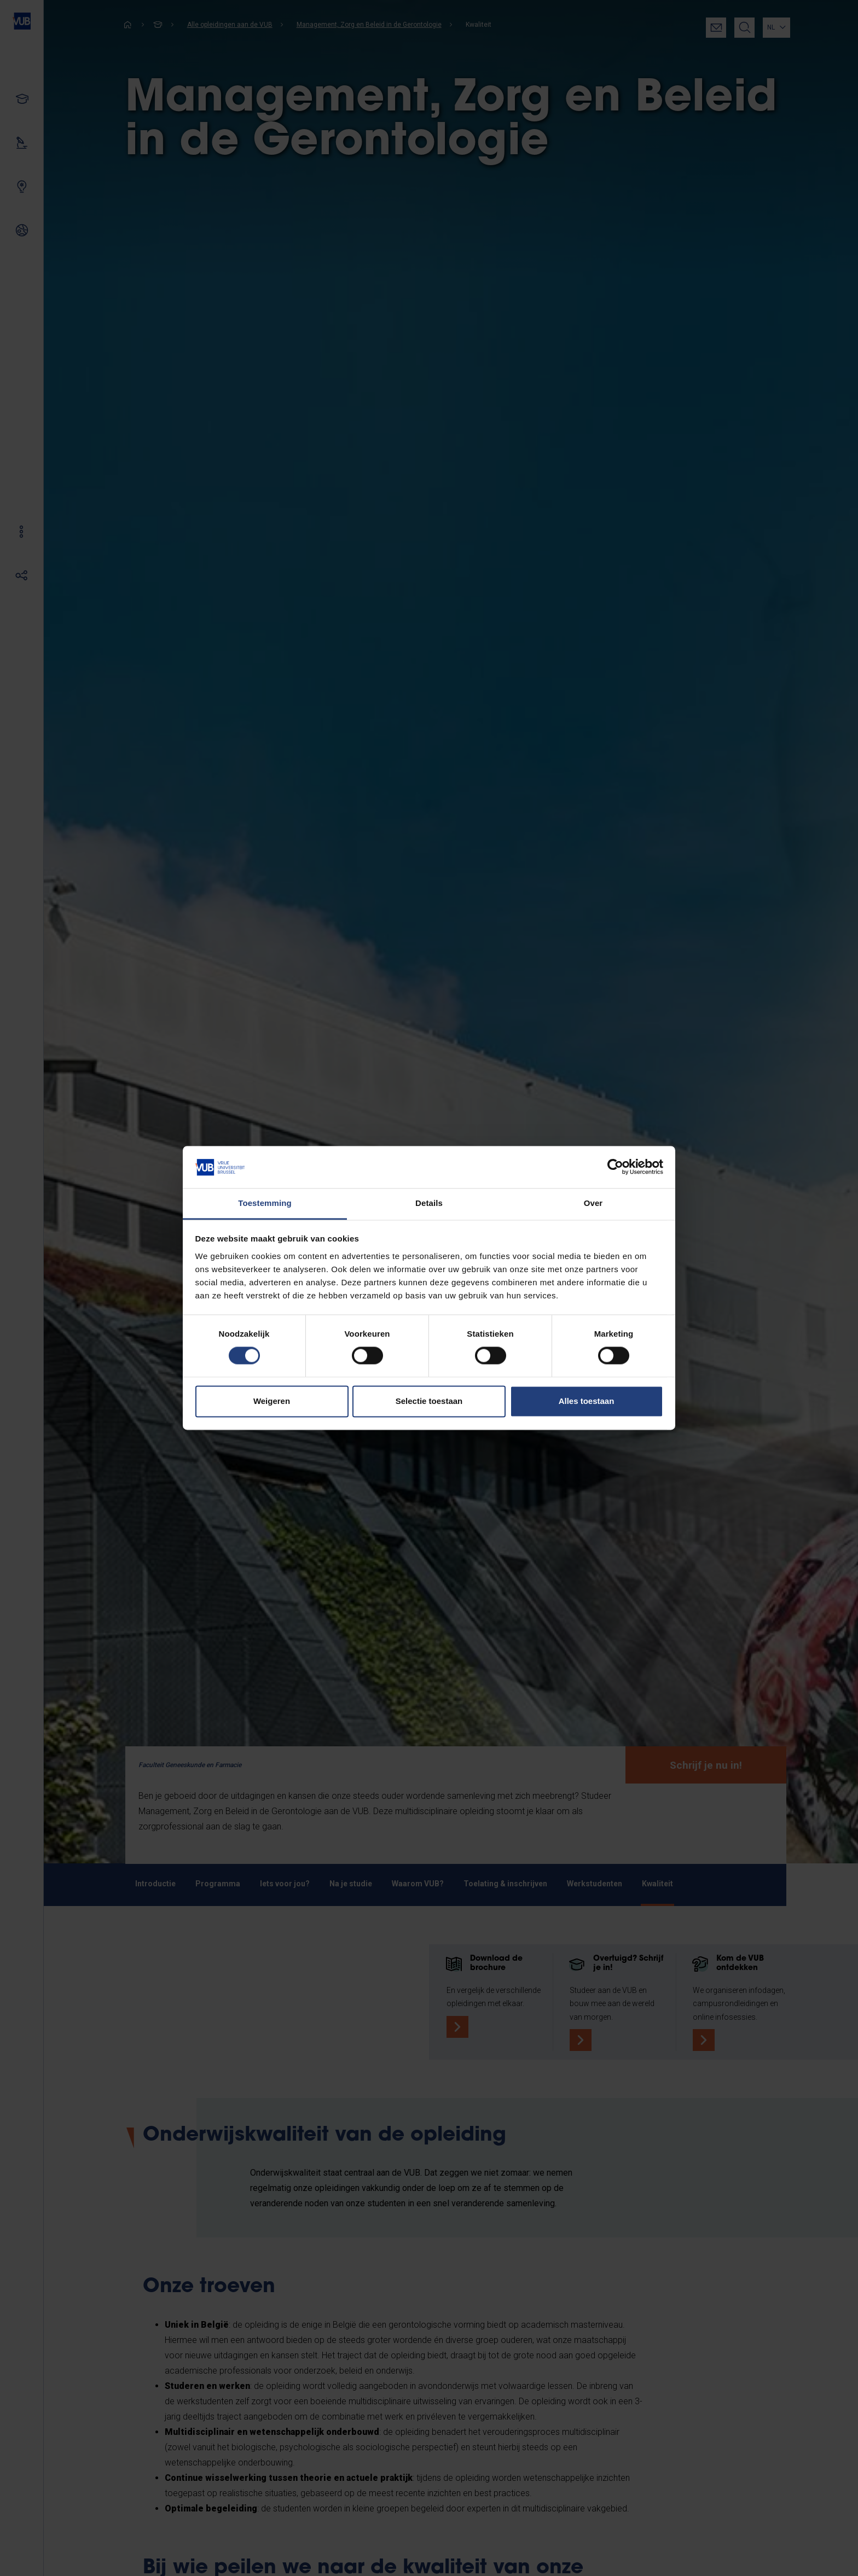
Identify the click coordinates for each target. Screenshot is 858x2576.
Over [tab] (593, 1203)
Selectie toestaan (429, 1401)
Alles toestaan (586, 1401)
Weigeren (271, 1401)
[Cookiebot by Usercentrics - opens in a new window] (615, 1167)
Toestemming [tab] (265, 1203)
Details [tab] (429, 1203)
